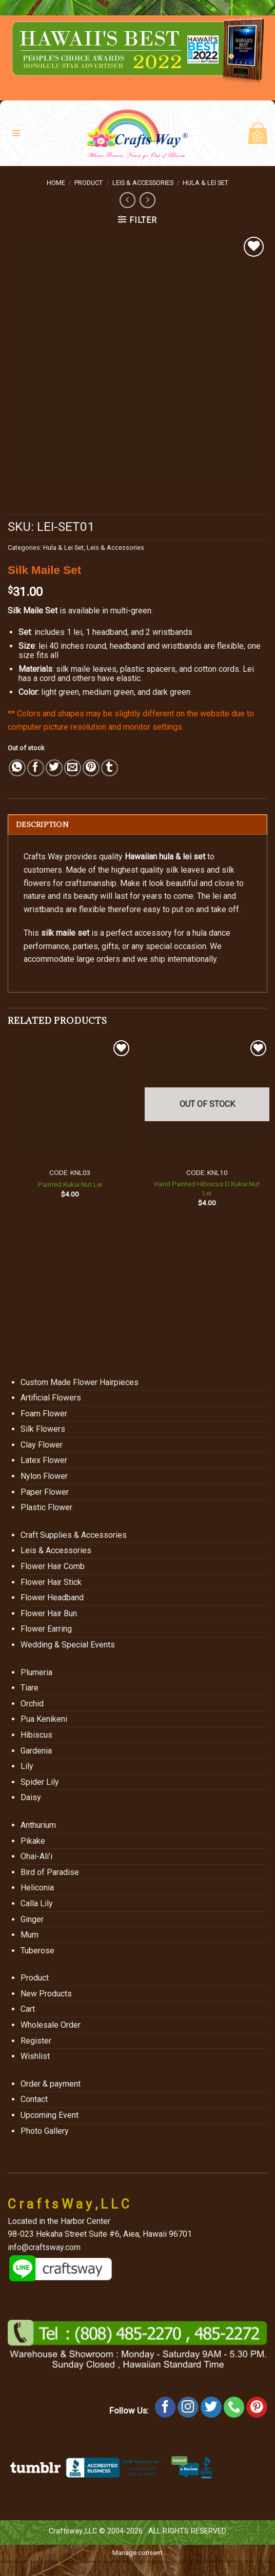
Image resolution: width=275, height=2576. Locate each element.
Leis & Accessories (142, 183)
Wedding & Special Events (68, 1645)
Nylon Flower (44, 1476)
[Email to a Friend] (72, 767)
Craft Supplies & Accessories (74, 1535)
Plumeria (36, 1672)
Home (56, 183)
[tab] (137, 824)
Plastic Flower (46, 1507)
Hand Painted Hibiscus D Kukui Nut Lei (207, 1188)
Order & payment (51, 2084)
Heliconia (37, 1887)
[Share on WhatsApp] (17, 767)
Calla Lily (37, 1903)
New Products (46, 1993)
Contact (34, 2099)
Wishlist (35, 2056)
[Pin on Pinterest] (91, 767)
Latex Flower (44, 1460)
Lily (27, 1766)
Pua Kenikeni (44, 1719)
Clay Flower (42, 1445)
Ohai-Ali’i (36, 1856)
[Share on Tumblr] (109, 767)
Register (36, 2041)
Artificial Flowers (51, 1398)
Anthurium (38, 1825)
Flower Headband (52, 1597)
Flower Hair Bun (49, 1613)
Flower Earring (46, 1629)
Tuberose (37, 1950)
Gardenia (36, 1751)
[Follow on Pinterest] (256, 2407)
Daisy (31, 1797)
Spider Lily (40, 1782)
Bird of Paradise (50, 1872)
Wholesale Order (51, 2025)
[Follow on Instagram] (188, 2407)
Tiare (29, 1688)
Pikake (33, 1841)
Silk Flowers (43, 1429)
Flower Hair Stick (51, 1582)
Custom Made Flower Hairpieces (80, 1382)
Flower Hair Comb (53, 1566)
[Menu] (16, 133)
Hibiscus (36, 1735)
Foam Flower (44, 1413)
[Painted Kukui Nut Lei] (70, 1100)
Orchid (32, 1703)
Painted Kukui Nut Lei (70, 1184)
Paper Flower (45, 1492)
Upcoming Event (49, 2115)
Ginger (32, 1919)
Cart (28, 2009)
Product (88, 183)
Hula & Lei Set (205, 183)
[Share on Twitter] (54, 767)
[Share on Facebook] (35, 767)
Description (42, 824)
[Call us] (234, 2407)
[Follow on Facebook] (165, 2407)
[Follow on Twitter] (211, 2407)
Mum (29, 1935)
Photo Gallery (45, 2131)
